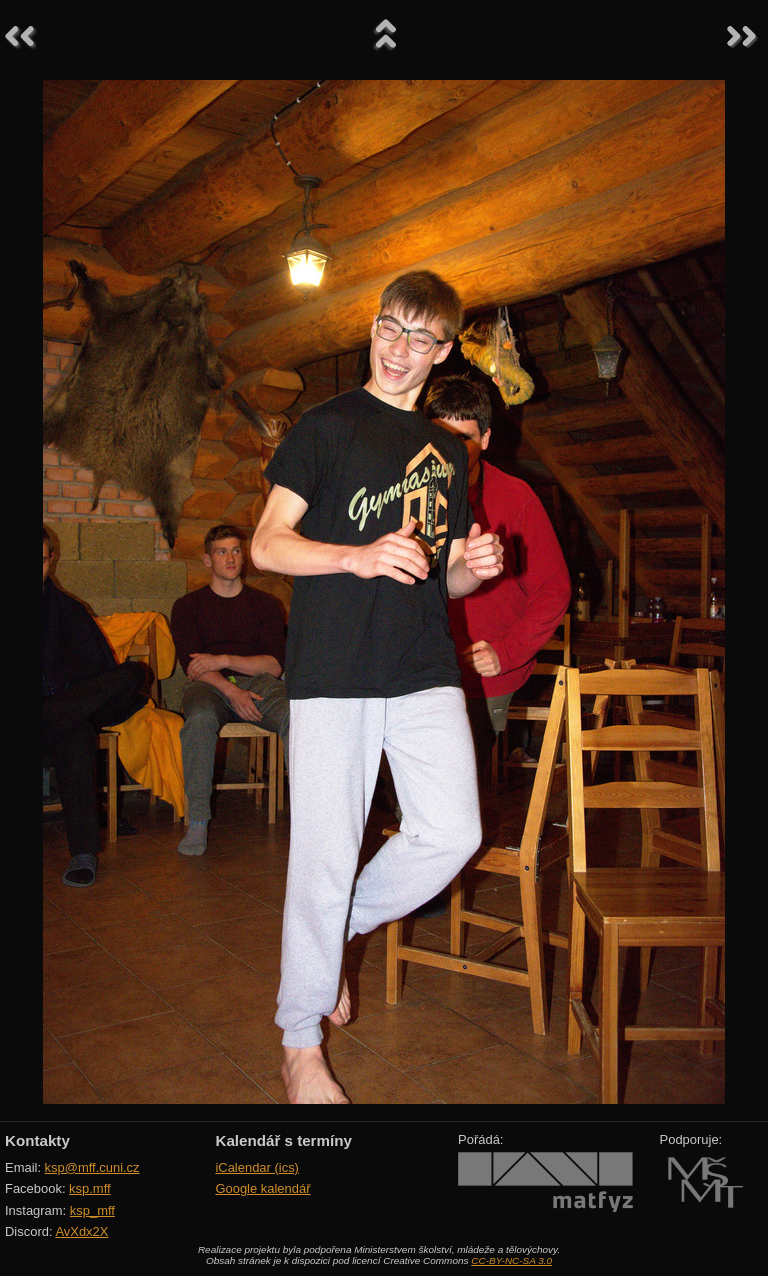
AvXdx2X (81, 1231)
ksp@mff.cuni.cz (92, 1167)
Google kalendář (262, 1188)
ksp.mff (90, 1188)
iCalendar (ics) (257, 1167)
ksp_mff (92, 1210)
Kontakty (37, 1140)
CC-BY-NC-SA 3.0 (511, 1260)
